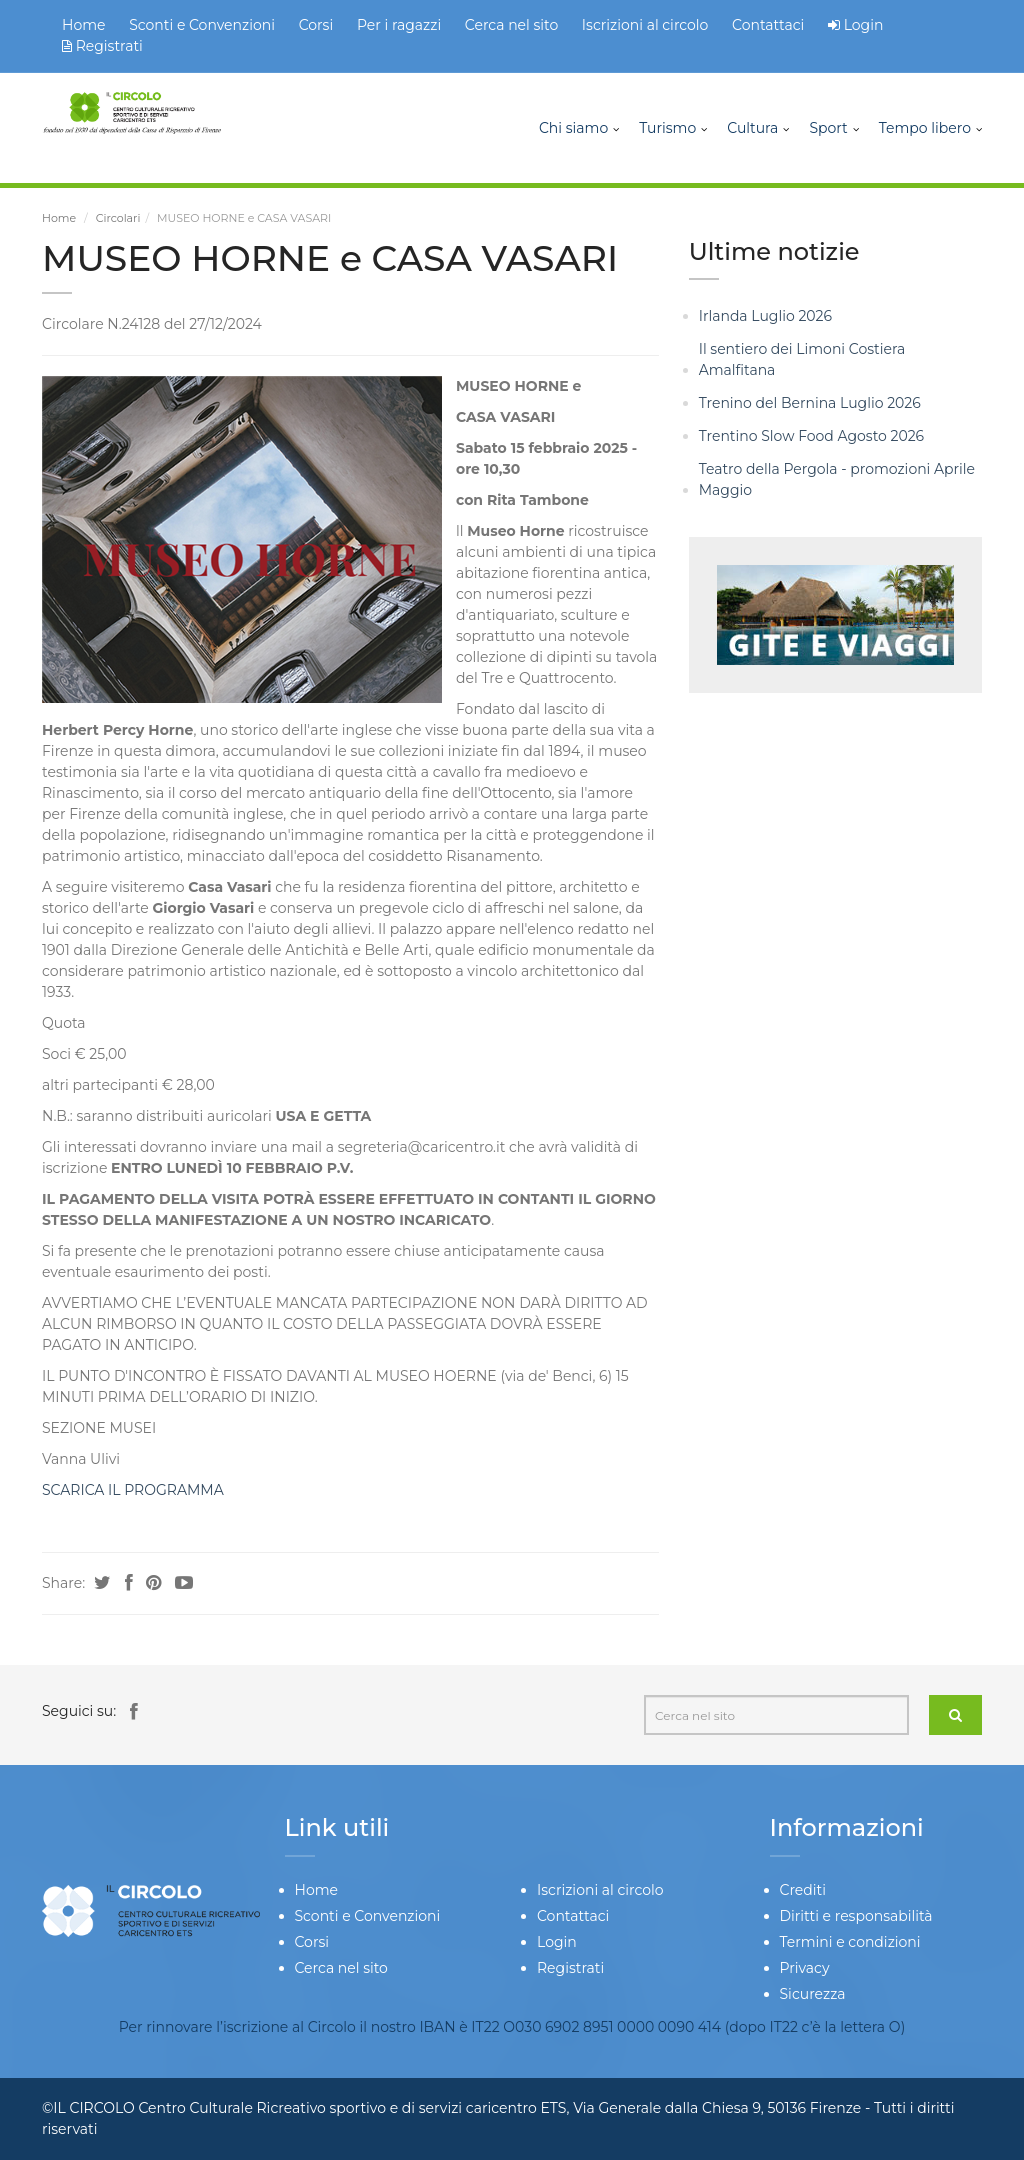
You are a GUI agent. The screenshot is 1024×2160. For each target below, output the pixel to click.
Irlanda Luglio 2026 (765, 316)
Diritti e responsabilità (856, 1916)
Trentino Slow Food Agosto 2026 (811, 436)
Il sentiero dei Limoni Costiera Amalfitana (802, 359)
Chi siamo (573, 128)
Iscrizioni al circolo (645, 25)
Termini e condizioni (850, 1942)
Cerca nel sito (511, 25)
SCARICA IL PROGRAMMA (133, 1490)
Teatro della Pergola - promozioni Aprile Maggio (837, 479)
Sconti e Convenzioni (202, 25)
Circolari (118, 218)
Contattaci (768, 25)
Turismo (667, 128)
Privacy (805, 1968)
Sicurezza (813, 1994)
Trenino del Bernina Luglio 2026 (810, 403)
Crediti (803, 1890)
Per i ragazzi (399, 25)
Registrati (102, 46)
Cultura (752, 128)
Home (83, 25)
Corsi (316, 25)
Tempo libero (925, 128)
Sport (828, 128)
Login (864, 25)
